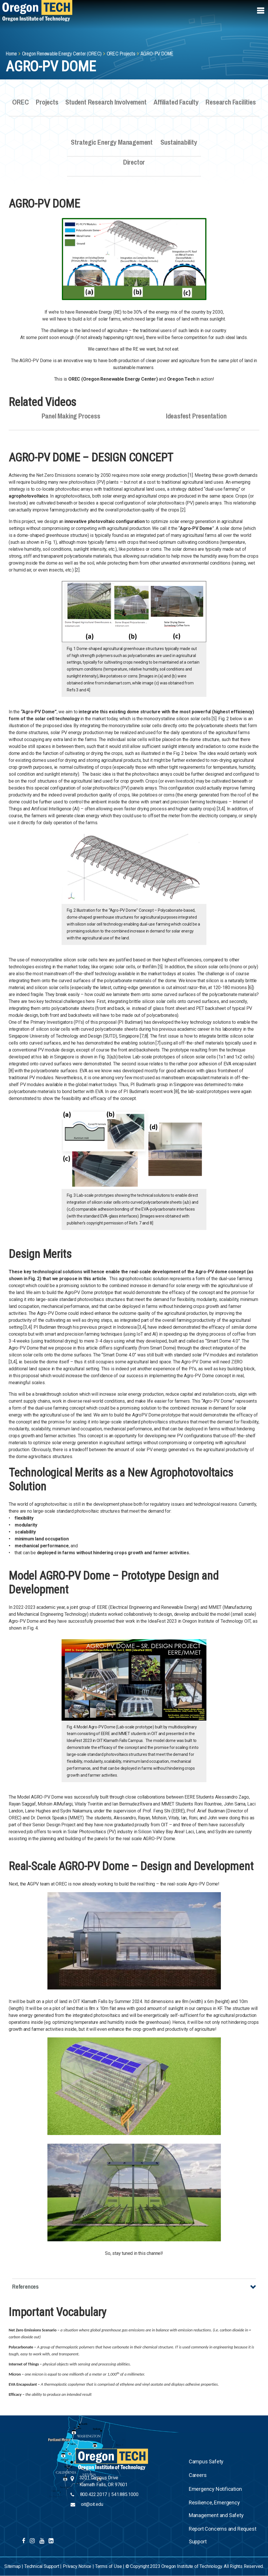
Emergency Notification (215, 2489)
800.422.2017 (93, 2494)
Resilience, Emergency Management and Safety (216, 2508)
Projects (47, 106)
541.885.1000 (124, 2494)
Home (11, 53)
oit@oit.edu (92, 2504)
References (25, 2286)
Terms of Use (108, 2566)
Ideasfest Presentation (196, 420)
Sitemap (12, 2566)
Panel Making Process (71, 420)
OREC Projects (121, 53)
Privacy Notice (77, 2566)
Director (134, 166)
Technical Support (41, 2566)
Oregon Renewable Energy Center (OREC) (62, 53)
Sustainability (179, 146)
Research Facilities (230, 106)
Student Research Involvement (106, 106)
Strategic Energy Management (112, 146)
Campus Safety (206, 2461)
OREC (20, 106)
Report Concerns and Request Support (222, 2535)
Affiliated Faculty (176, 106)
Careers (198, 2475)
